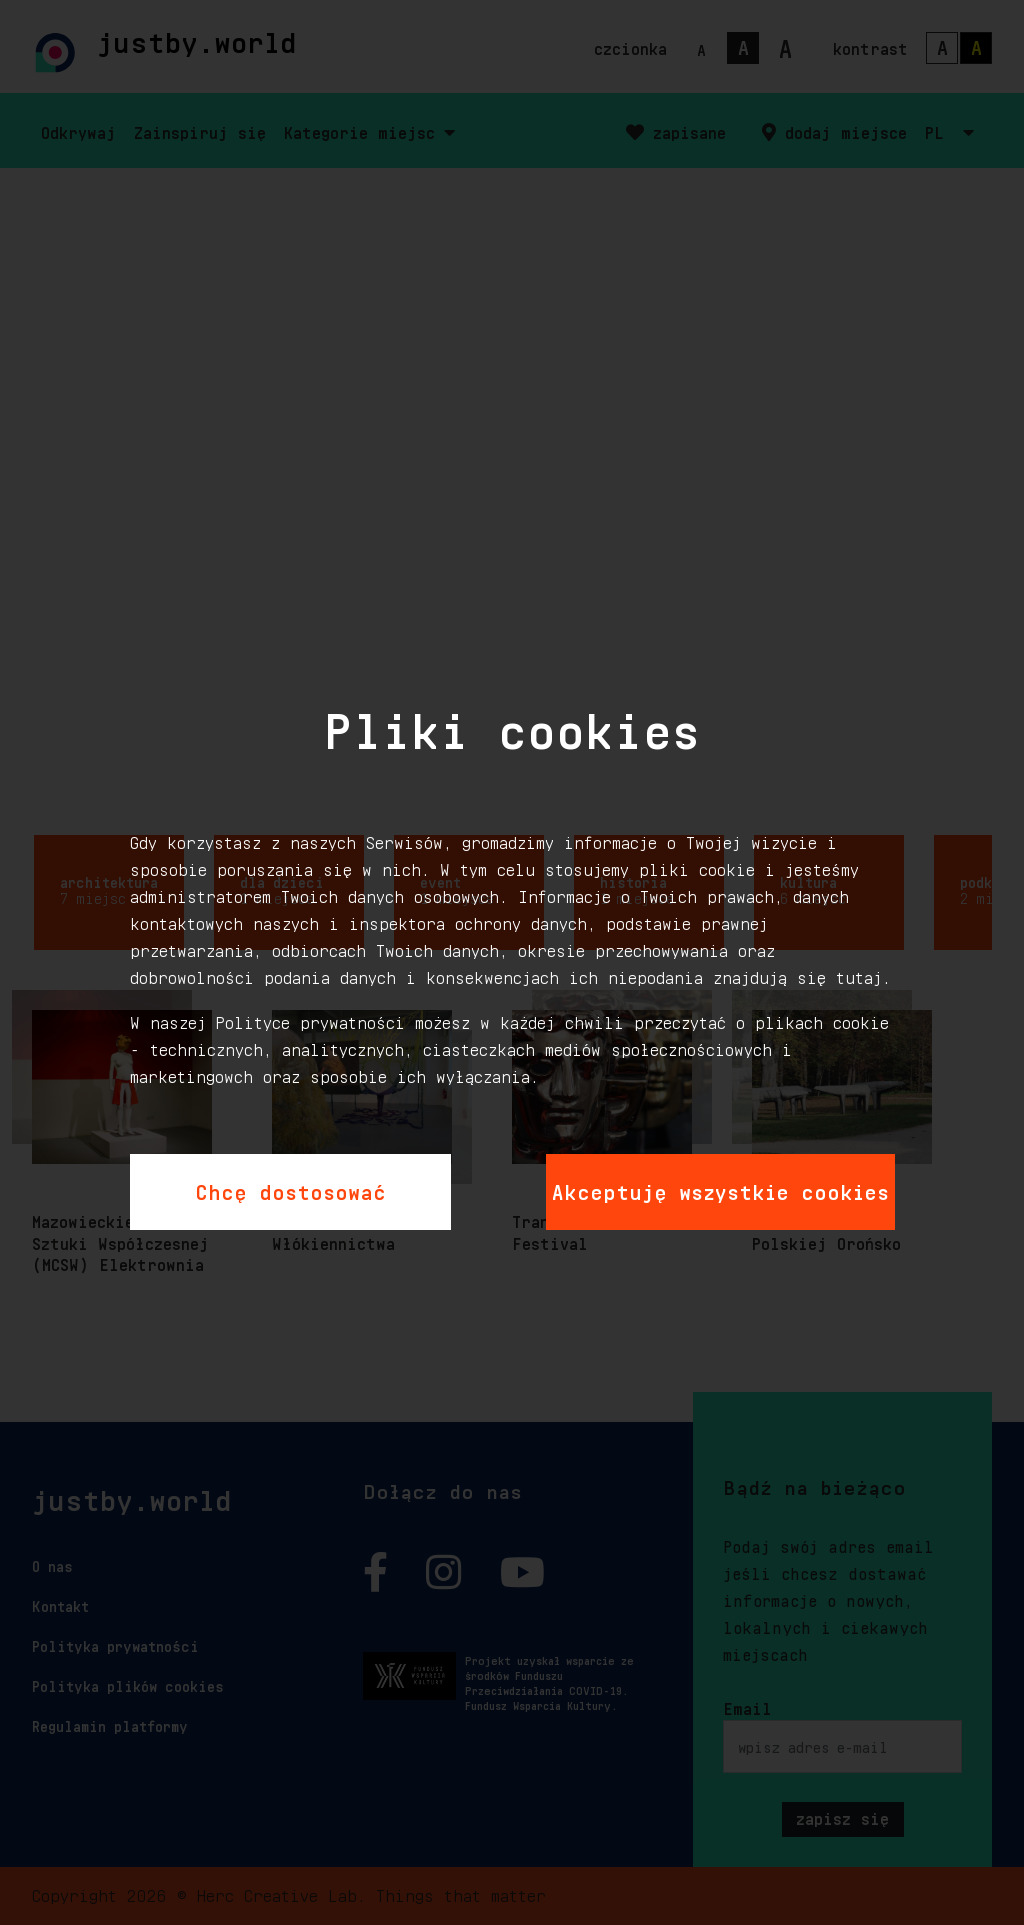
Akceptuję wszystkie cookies (720, 1189)
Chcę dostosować (290, 1189)
